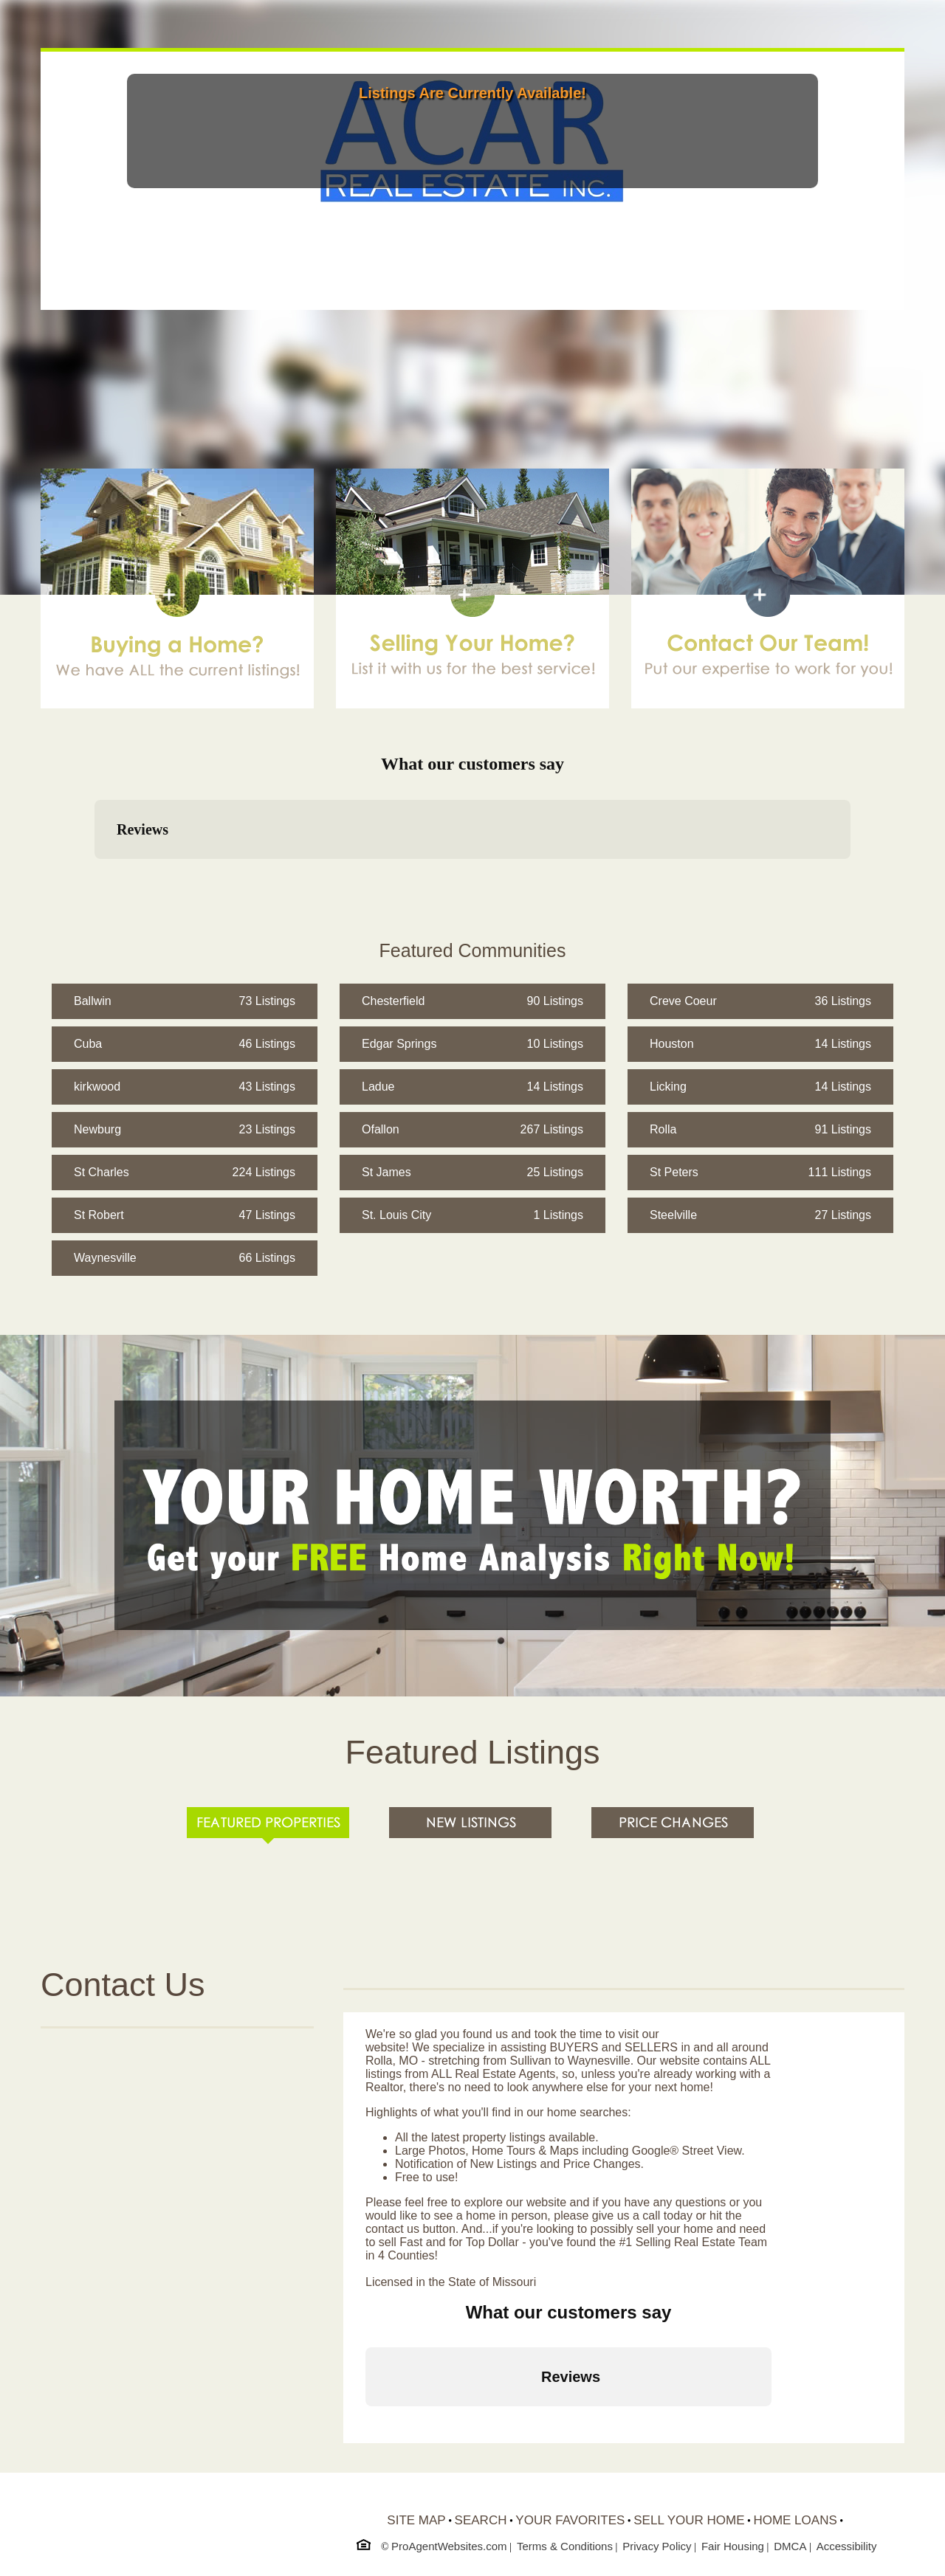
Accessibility (847, 2546)
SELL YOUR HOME (688, 2520)
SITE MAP (416, 2520)
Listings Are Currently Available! (472, 93)
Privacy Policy (656, 2546)
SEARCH (481, 2520)
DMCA (790, 2546)
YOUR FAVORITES (570, 2520)
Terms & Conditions (565, 2546)
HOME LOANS (794, 2520)
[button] (94, 873)
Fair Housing (732, 2546)
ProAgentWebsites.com (448, 2546)
